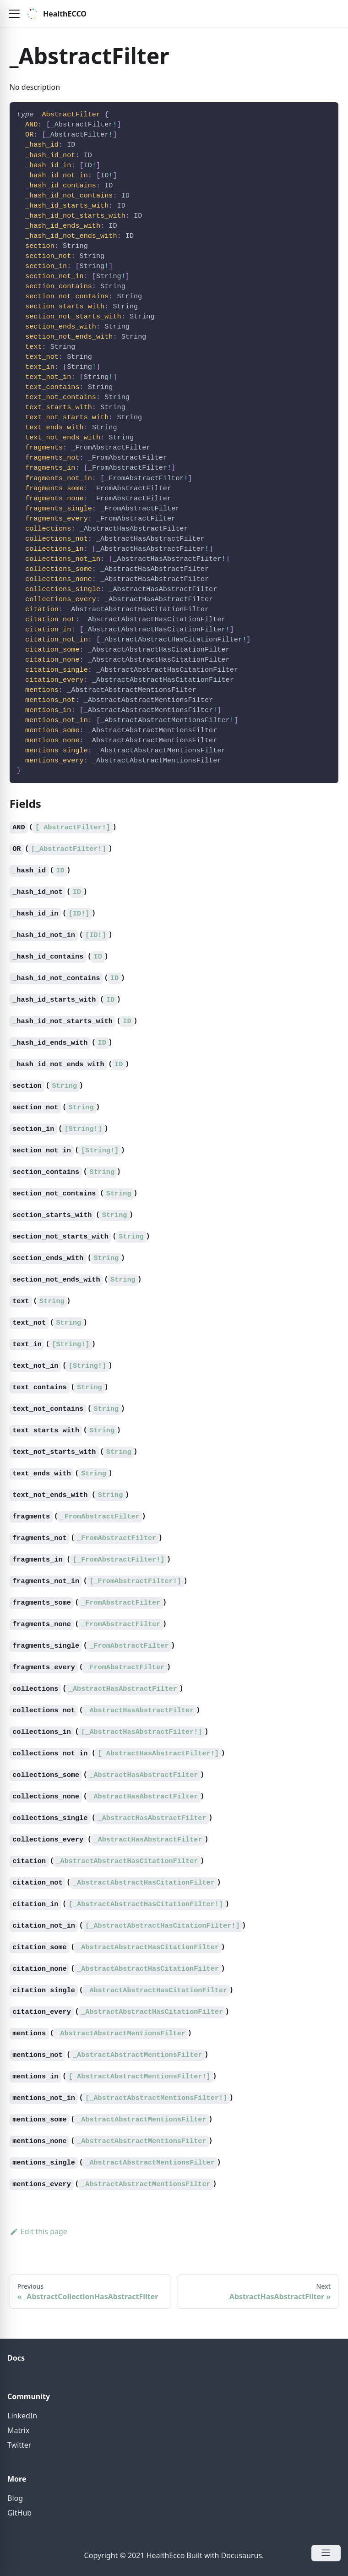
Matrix (18, 2430)
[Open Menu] (326, 2553)
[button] (14, 14)
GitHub (19, 2513)
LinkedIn (22, 2416)
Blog (15, 2498)
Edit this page (38, 2231)
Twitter (19, 2445)
